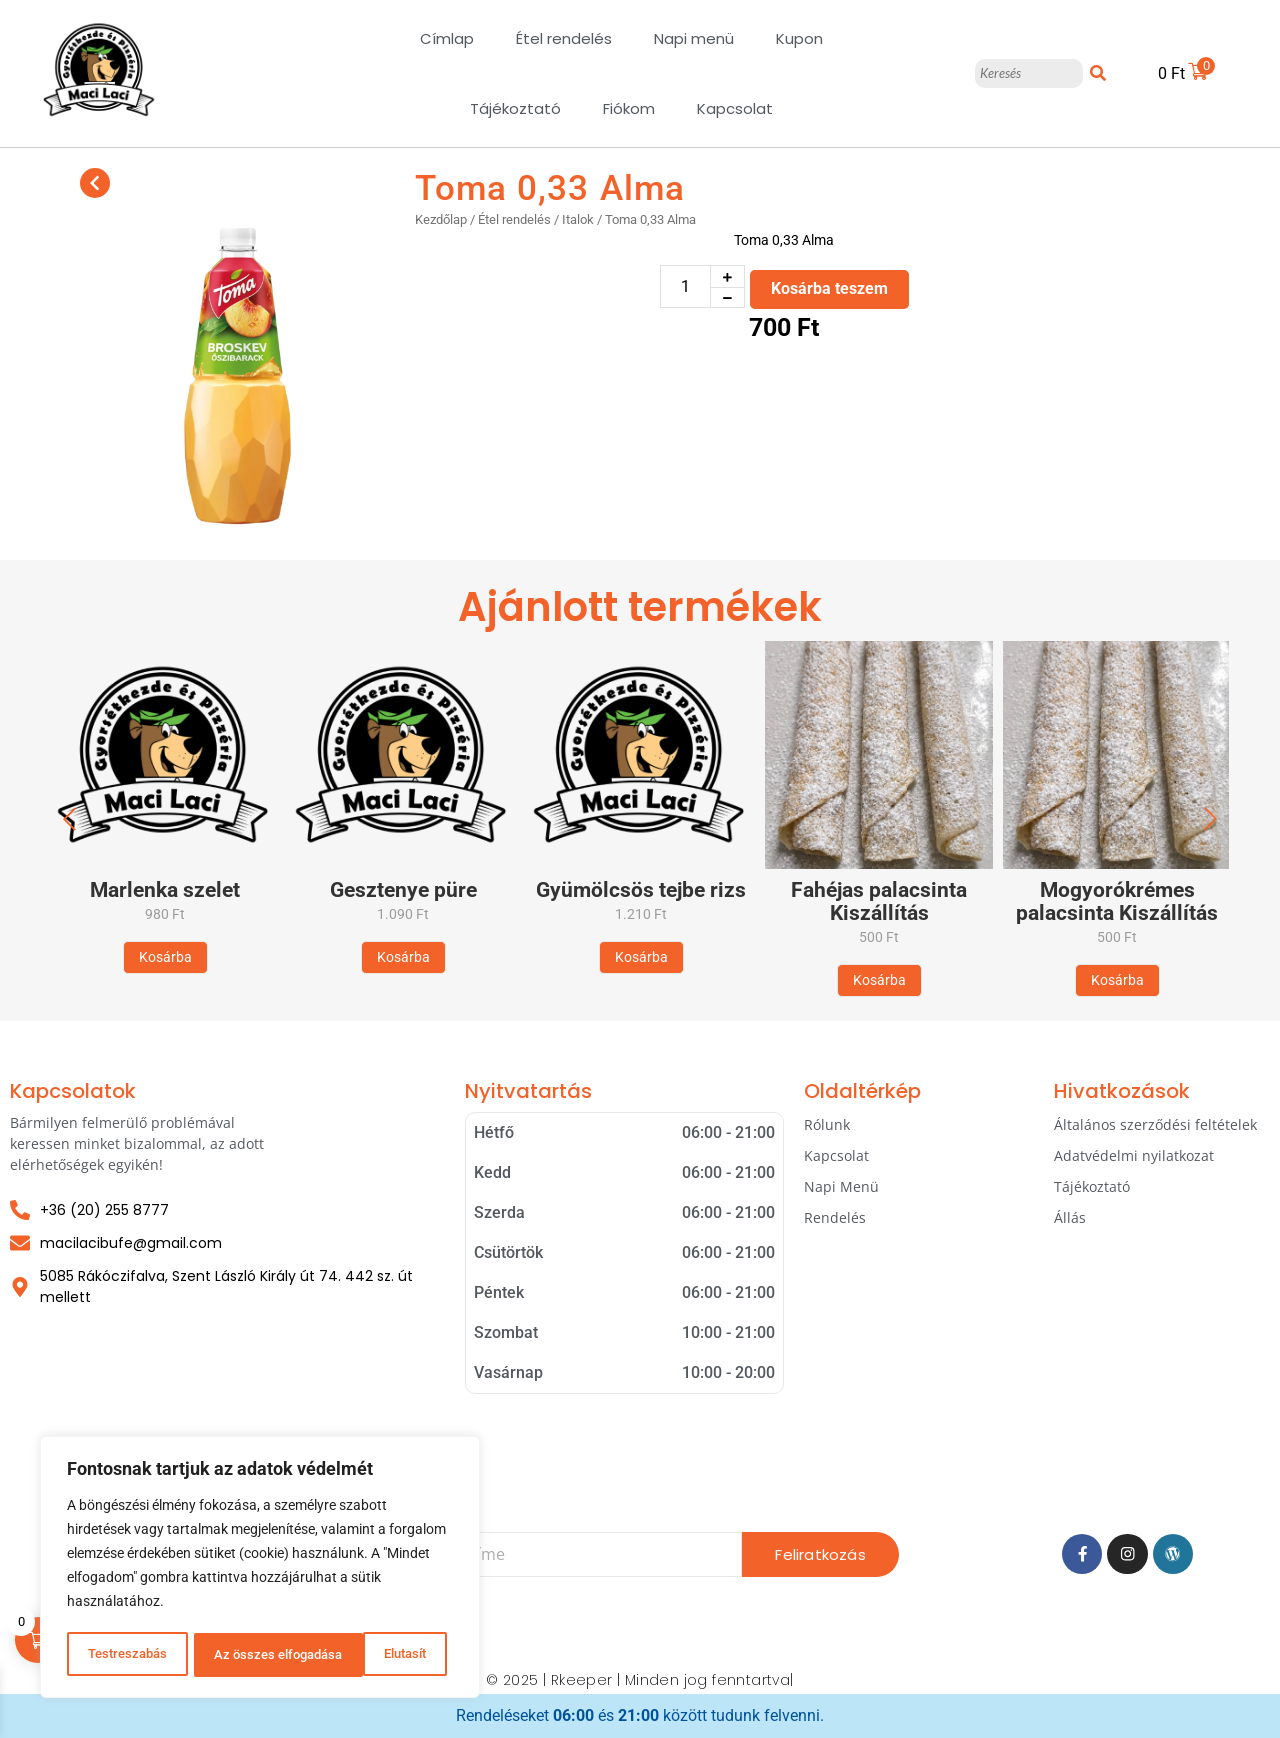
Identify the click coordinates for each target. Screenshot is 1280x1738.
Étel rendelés (564, 38)
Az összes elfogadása (368, 1655)
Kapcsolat (735, 108)
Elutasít (233, 1655)
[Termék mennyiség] (685, 286)
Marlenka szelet (165, 890)
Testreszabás (126, 1655)
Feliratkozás (820, 1554)
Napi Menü (841, 1186)
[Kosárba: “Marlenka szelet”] (165, 957)
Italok (578, 219)
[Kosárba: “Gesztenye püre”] (403, 957)
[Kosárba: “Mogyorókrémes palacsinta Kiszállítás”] (1117, 980)
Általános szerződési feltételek (1155, 1124)
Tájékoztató (515, 108)
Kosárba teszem (829, 288)
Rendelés (835, 1217)
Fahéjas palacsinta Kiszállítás (879, 902)
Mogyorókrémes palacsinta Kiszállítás (1117, 902)
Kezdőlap (441, 219)
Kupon (799, 38)
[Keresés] (1028, 74)
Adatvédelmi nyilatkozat (1134, 1155)
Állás (1070, 1217)
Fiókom (629, 108)
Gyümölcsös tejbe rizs (641, 890)
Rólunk (827, 1124)
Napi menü (694, 38)
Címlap (447, 38)
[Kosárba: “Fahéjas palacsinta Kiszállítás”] (879, 980)
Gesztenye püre (403, 890)
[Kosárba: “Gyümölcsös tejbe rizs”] (641, 957)
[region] (260, 1569)
